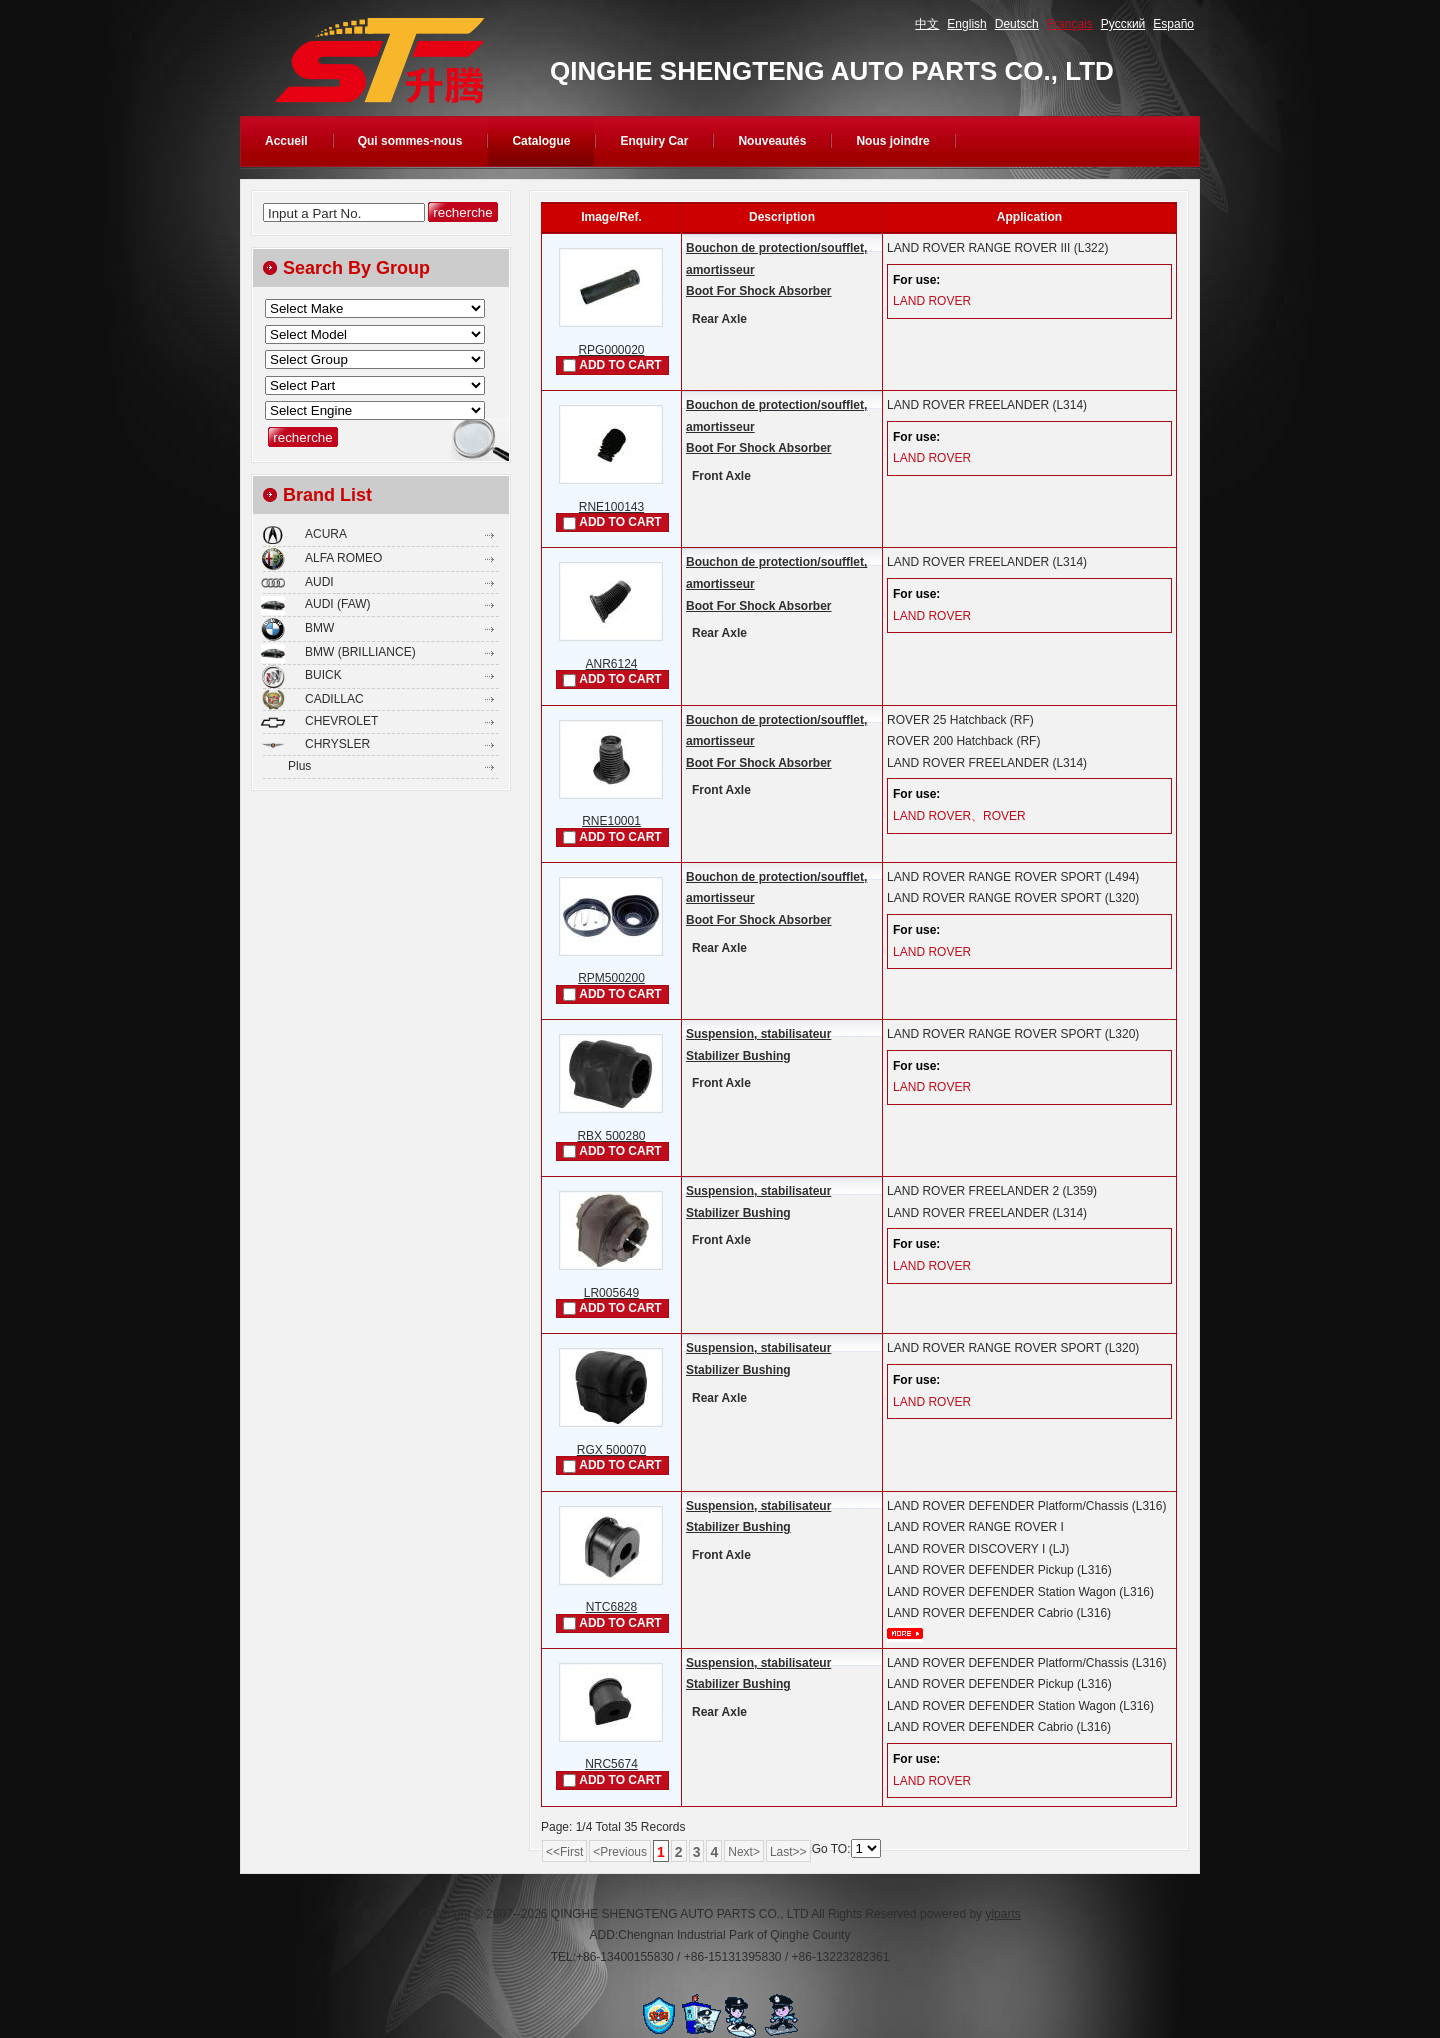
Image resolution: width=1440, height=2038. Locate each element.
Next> (744, 1852)
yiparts (1002, 1914)
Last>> (788, 1852)
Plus (299, 766)
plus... (905, 1633)
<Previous (620, 1852)
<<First (564, 1852)
